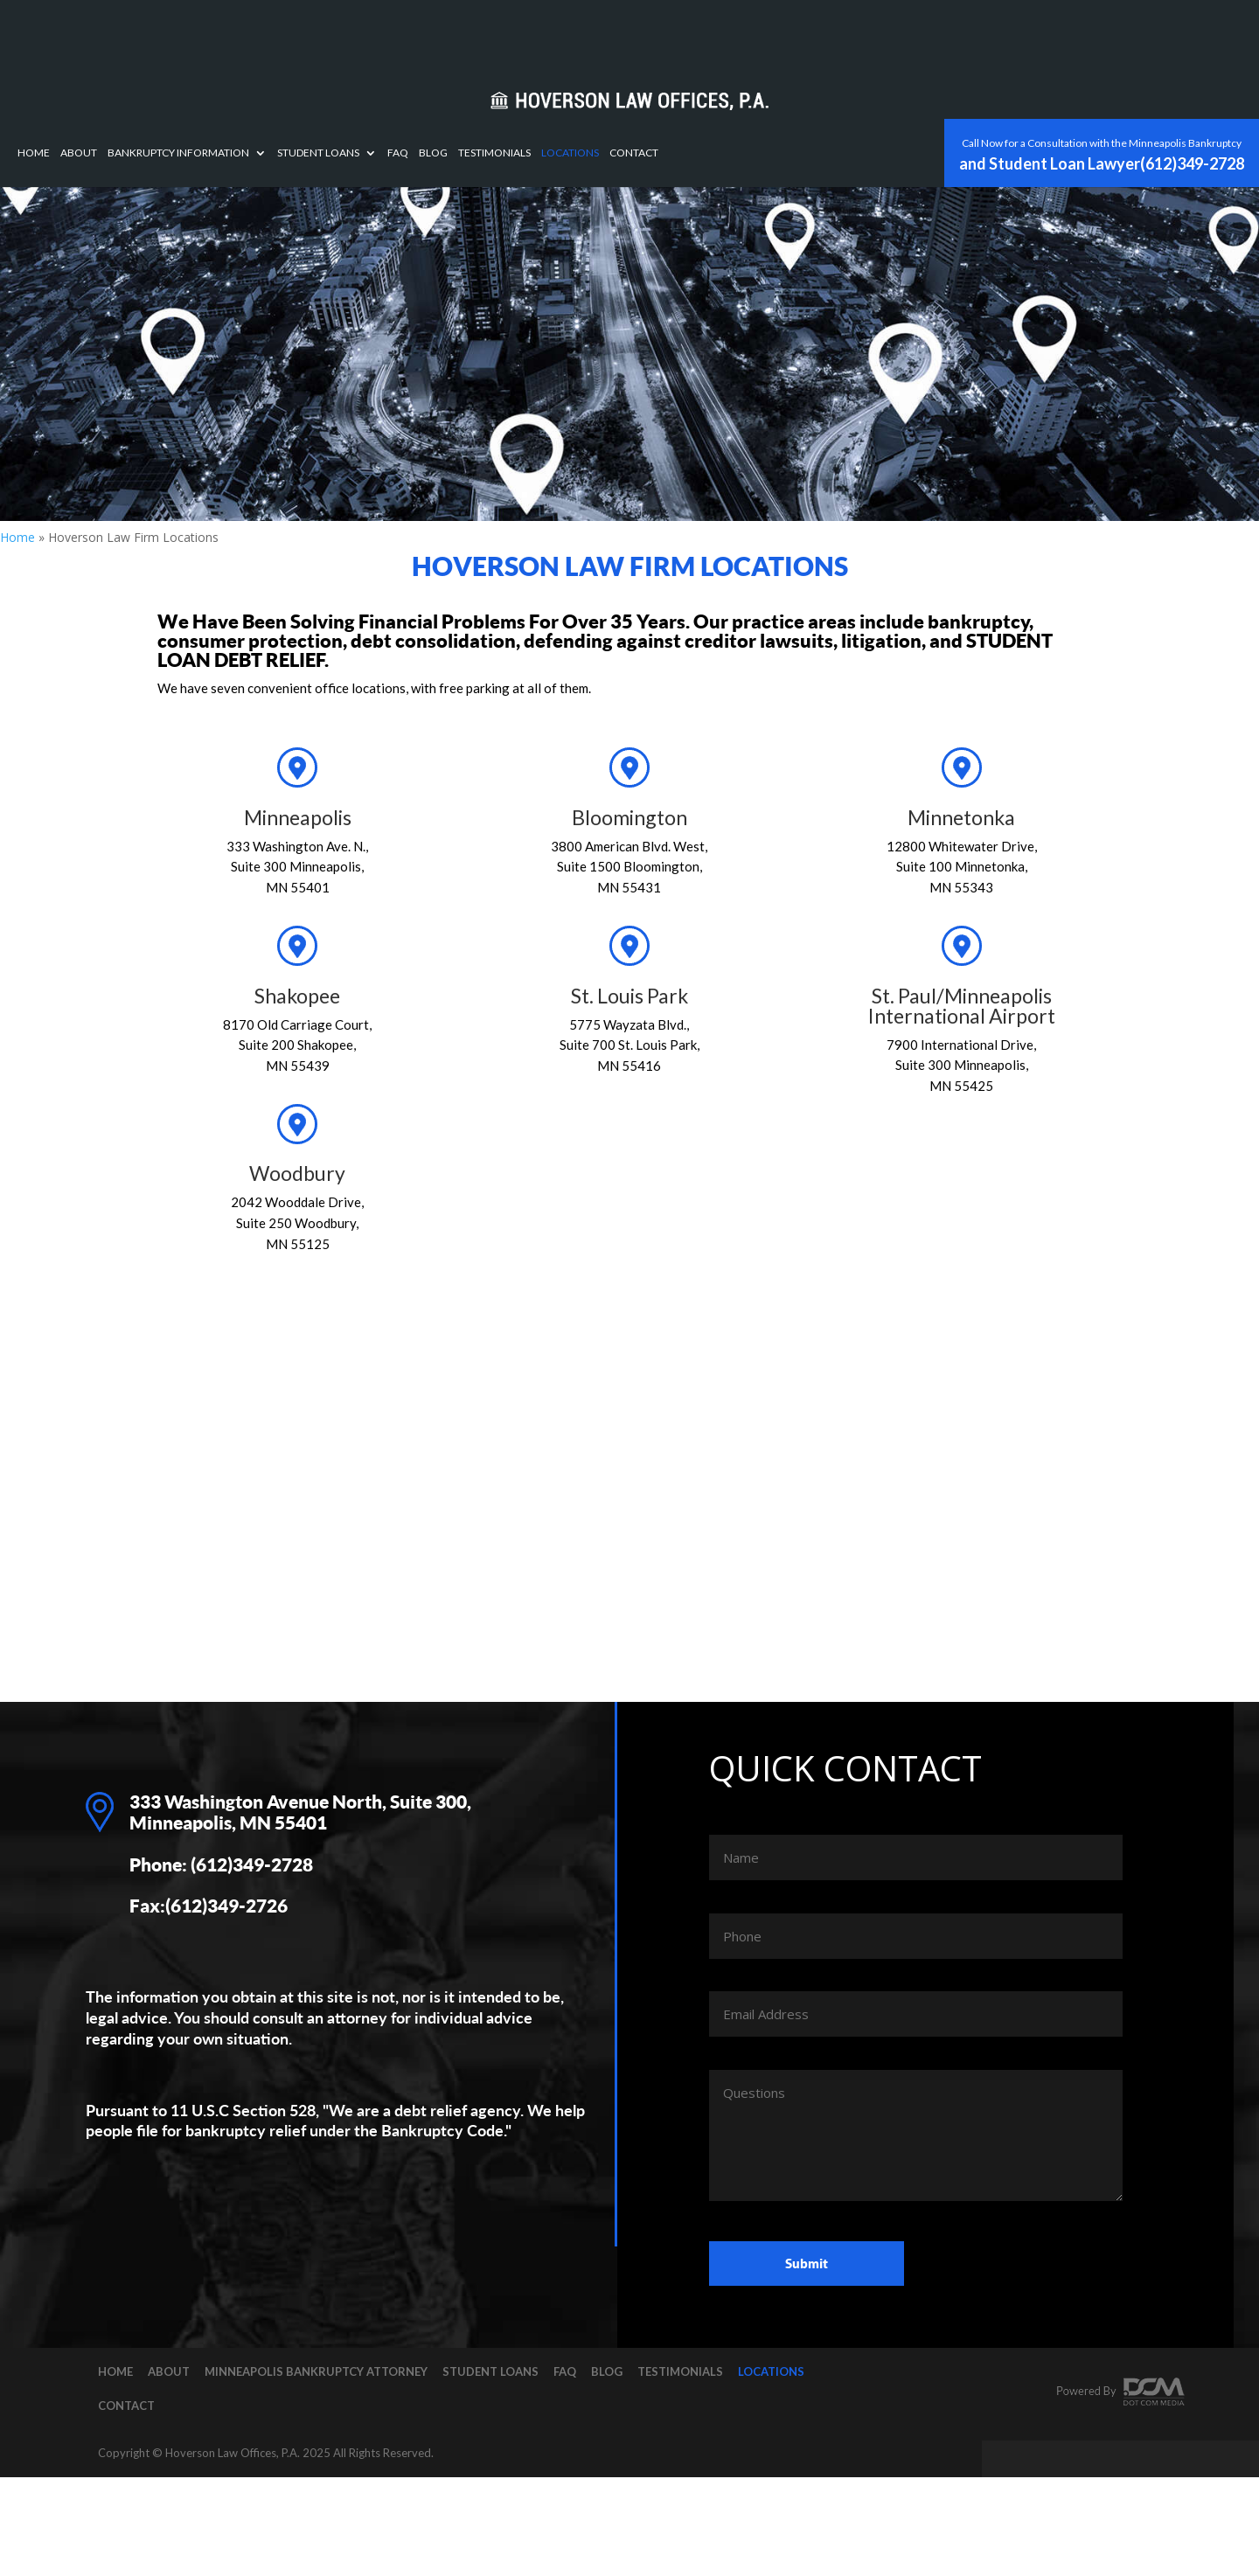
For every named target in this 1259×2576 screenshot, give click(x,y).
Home (285, 34)
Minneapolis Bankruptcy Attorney (316, 2371)
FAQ (649, 34)
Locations (822, 34)
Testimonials (746, 34)
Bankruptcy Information (430, 34)
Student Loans (570, 34)
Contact (885, 34)
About (330, 34)
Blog (685, 34)
